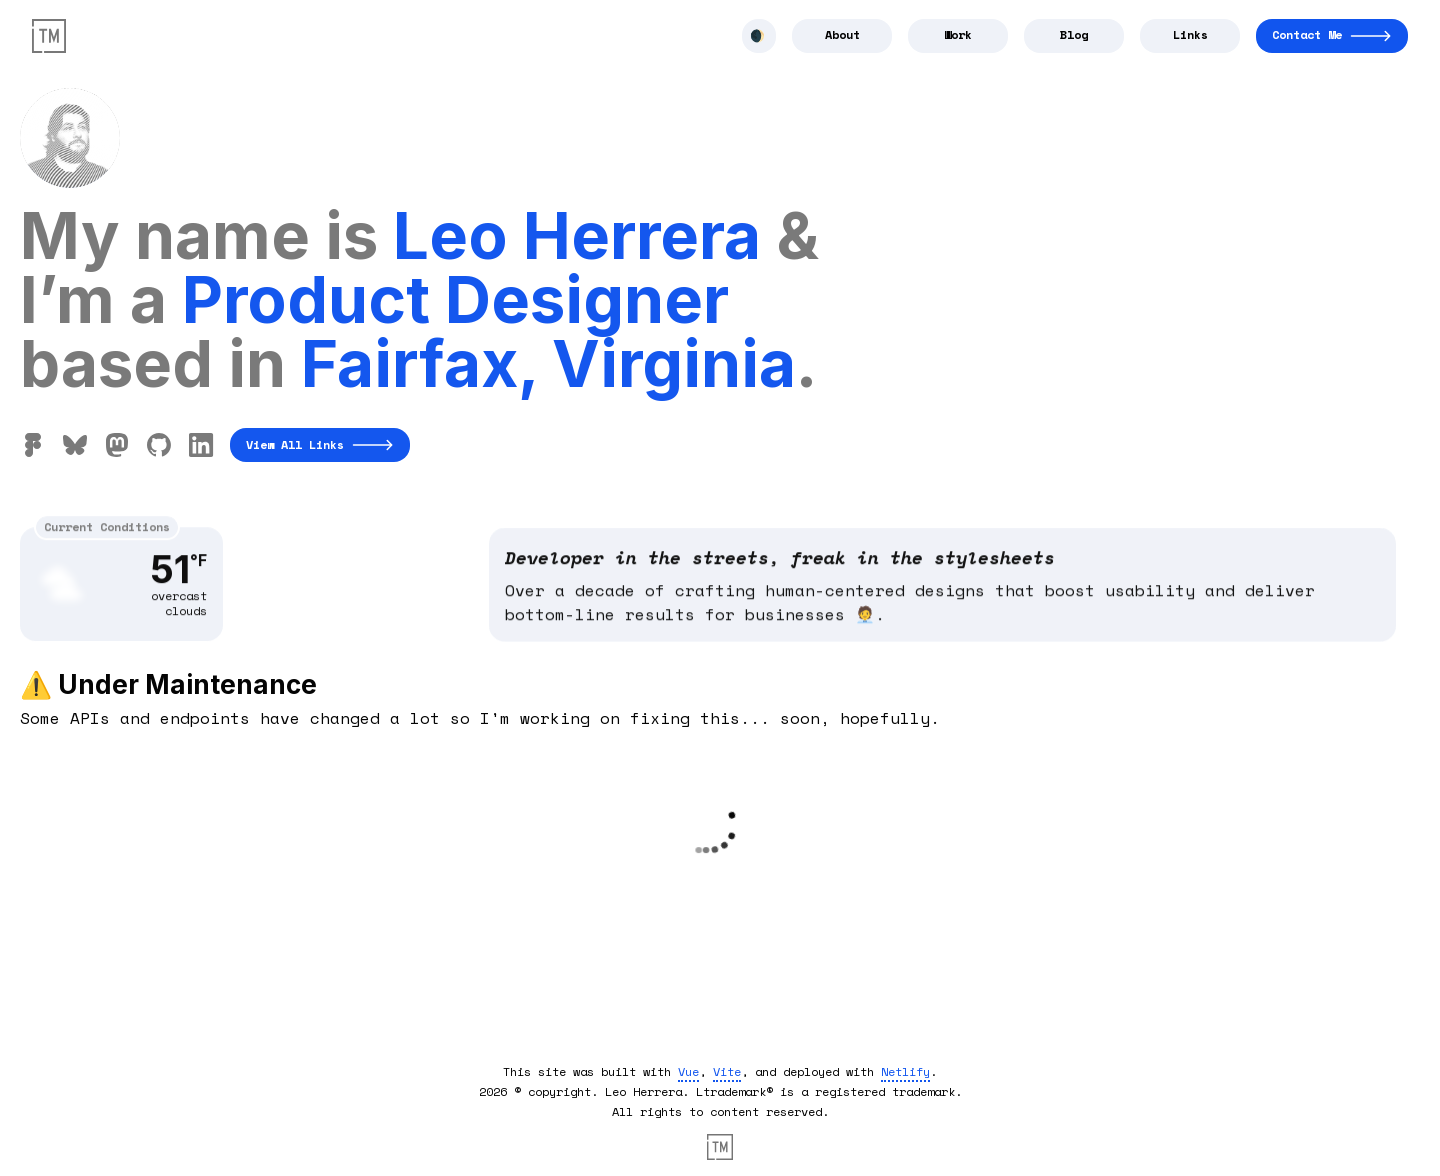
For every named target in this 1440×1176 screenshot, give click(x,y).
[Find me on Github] (159, 445)
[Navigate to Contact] (1332, 36)
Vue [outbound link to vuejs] (688, 1071)
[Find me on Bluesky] (75, 445)
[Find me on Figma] (33, 445)
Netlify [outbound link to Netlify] (905, 1071)
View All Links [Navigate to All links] (320, 444)
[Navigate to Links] (1190, 36)
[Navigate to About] (842, 36)
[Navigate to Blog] (1074, 36)
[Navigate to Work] (958, 36)
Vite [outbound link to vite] (727, 1071)
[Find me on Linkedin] (201, 445)
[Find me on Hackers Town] (117, 445)
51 (178, 580)
